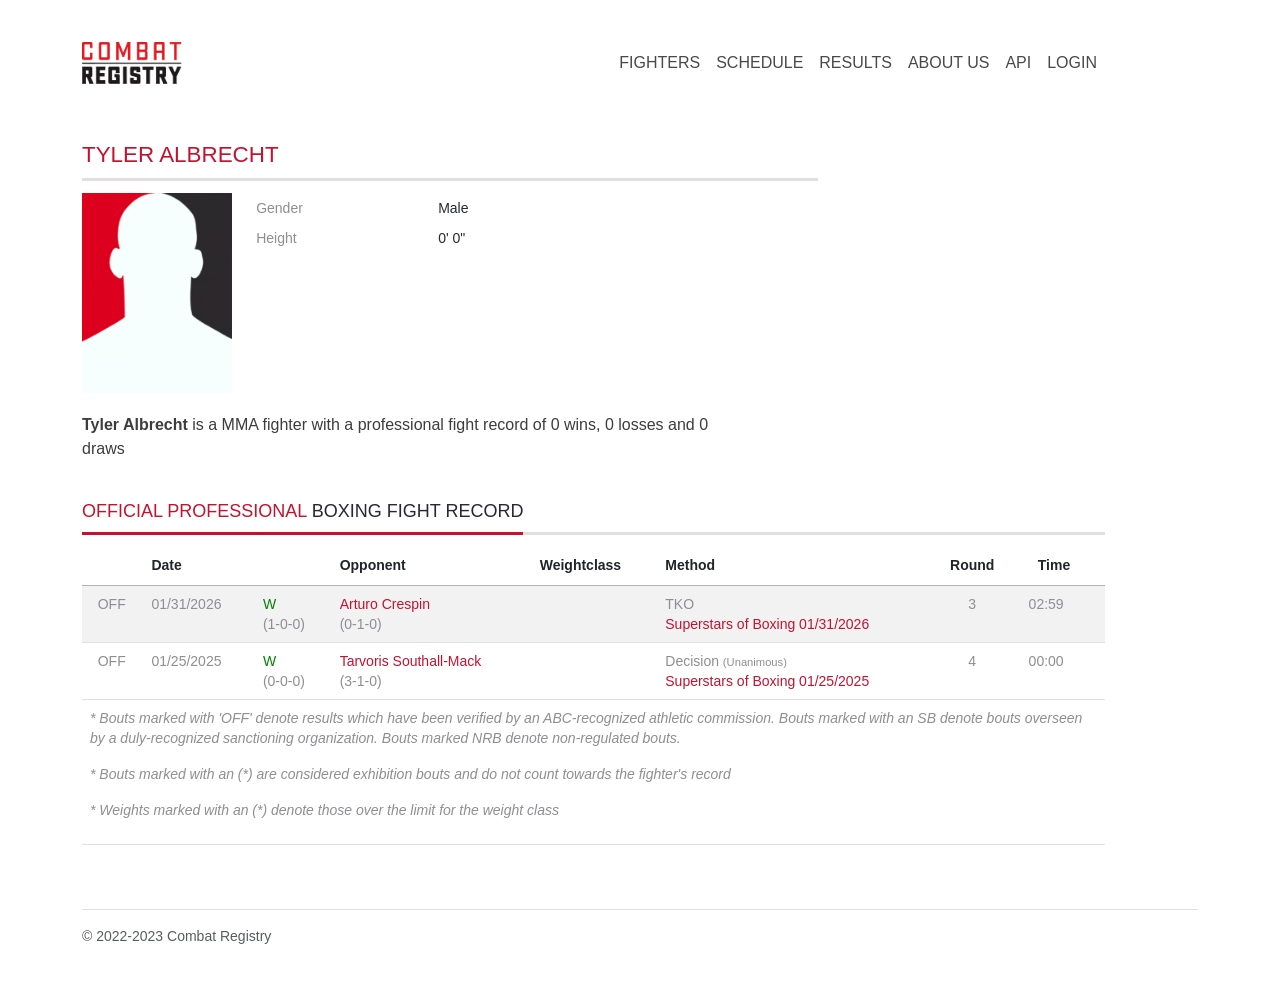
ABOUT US (949, 62)
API (1018, 62)
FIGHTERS (659, 62)
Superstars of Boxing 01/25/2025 (767, 681)
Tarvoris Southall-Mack (411, 661)
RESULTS (855, 62)
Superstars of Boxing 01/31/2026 (767, 624)
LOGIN (1072, 62)
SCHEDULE (759, 62)
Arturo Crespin (385, 604)
